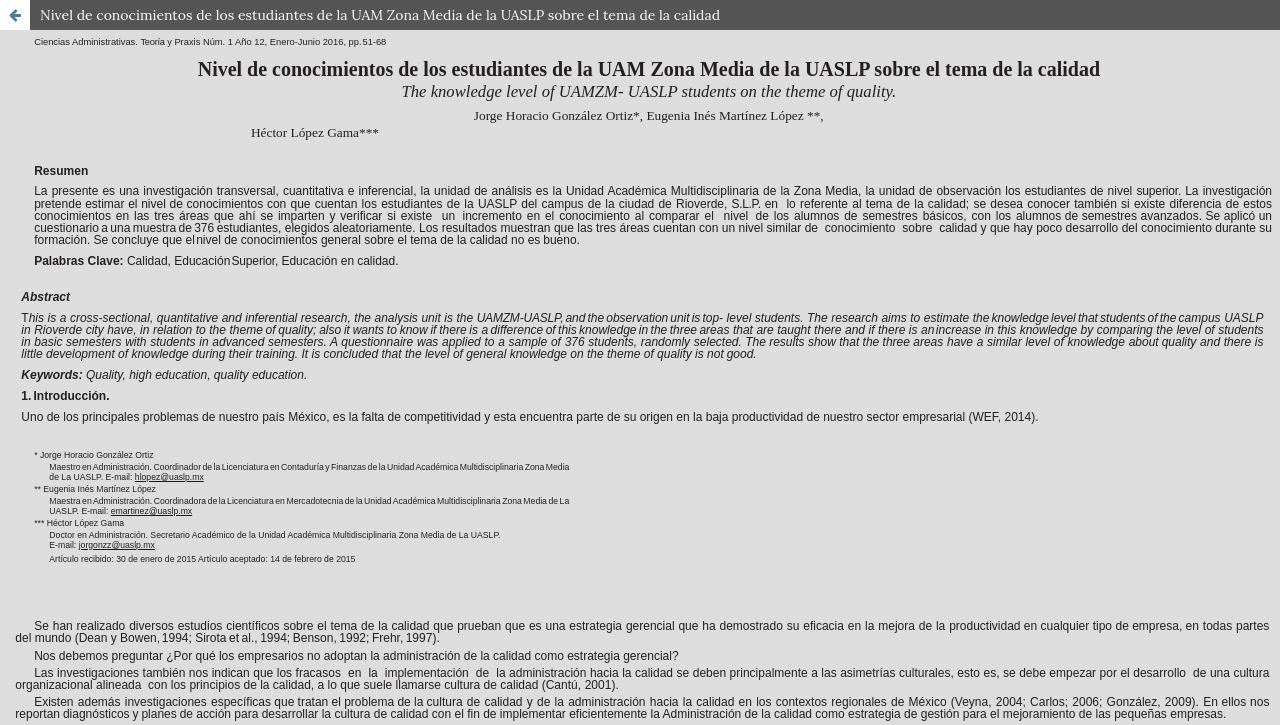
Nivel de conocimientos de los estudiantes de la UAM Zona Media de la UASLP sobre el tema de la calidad (380, 15)
